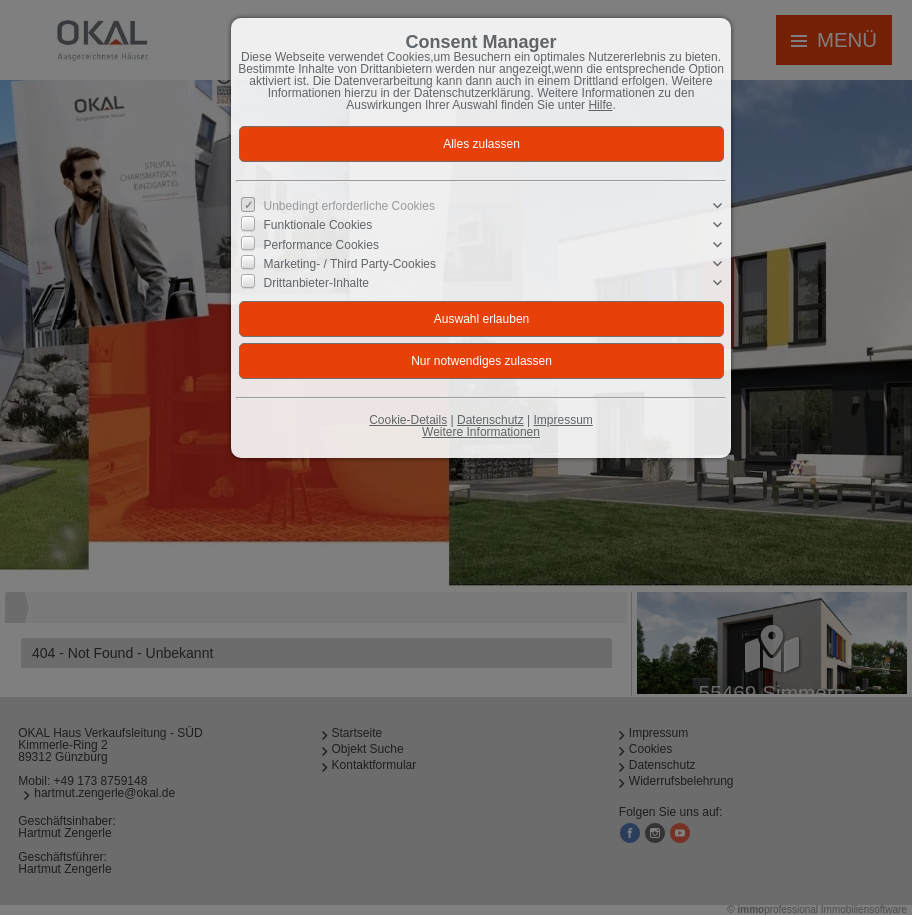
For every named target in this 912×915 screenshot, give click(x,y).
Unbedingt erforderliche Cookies (349, 206)
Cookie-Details (408, 420)
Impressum (562, 420)
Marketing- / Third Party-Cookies (350, 264)
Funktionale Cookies (318, 225)
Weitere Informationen (481, 432)
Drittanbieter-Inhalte (316, 283)
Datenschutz (490, 420)
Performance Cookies (321, 244)
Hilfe (600, 105)
